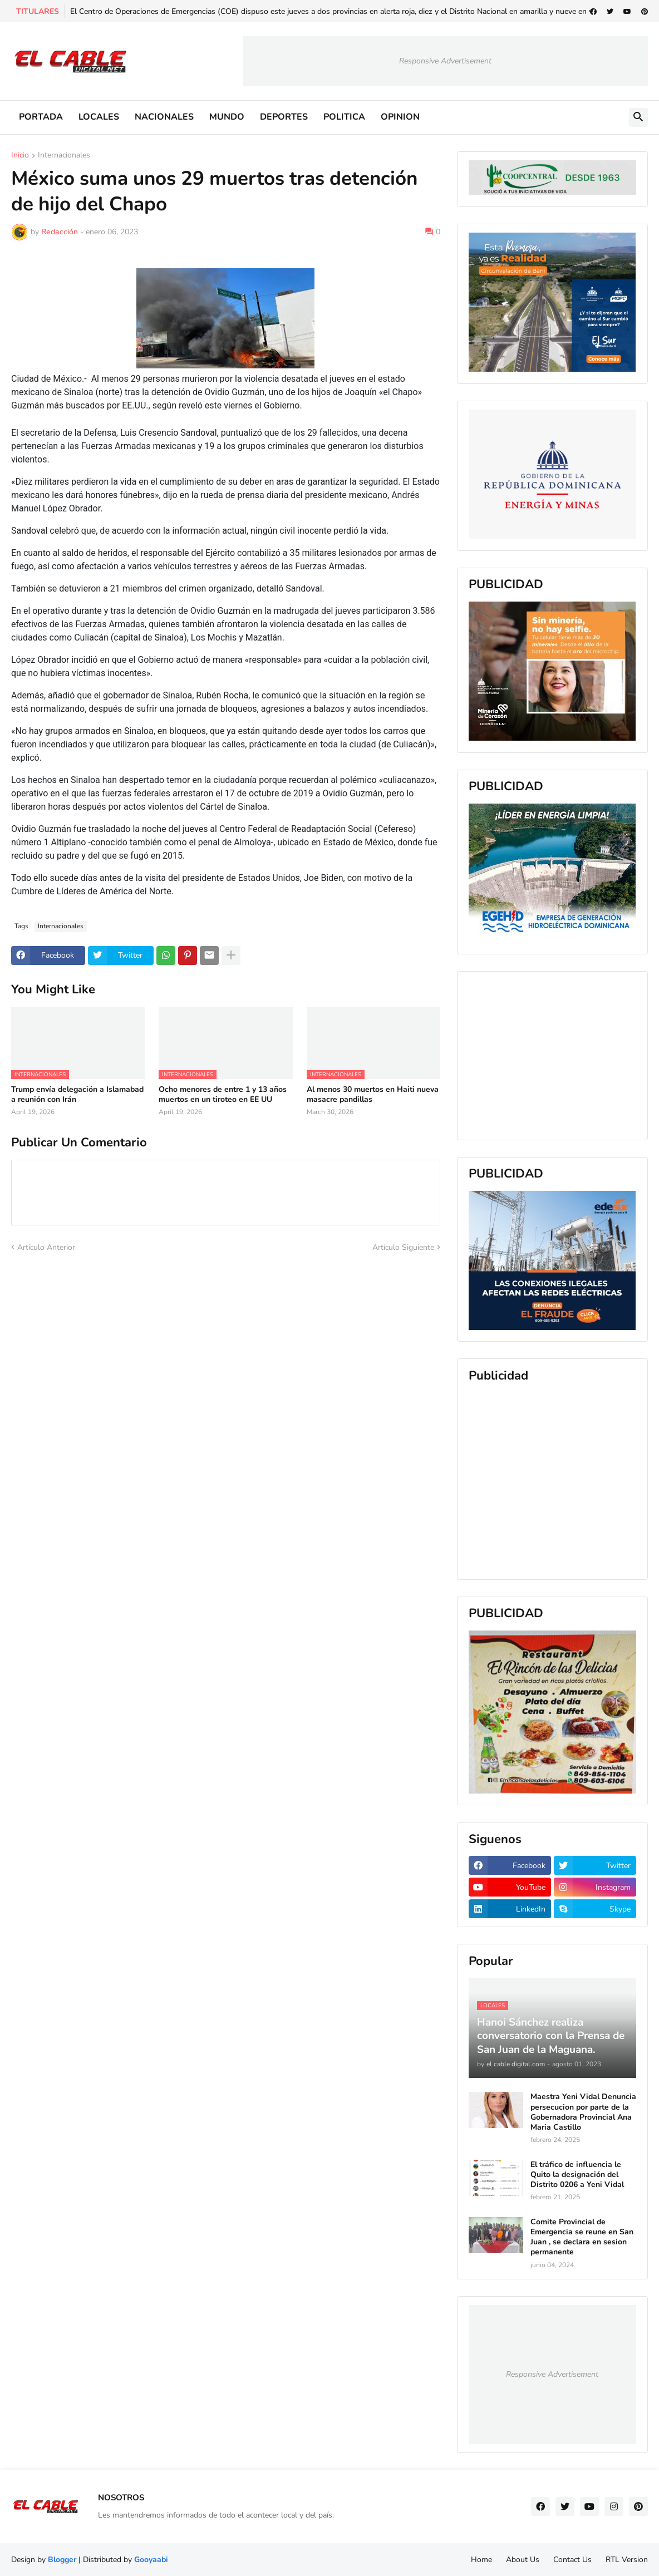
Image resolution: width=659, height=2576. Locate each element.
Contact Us (572, 2559)
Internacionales (64, 155)
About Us (522, 2559)
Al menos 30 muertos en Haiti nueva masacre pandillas (373, 1095)
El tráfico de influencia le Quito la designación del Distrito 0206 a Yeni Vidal (577, 2175)
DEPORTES (284, 117)
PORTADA (41, 117)
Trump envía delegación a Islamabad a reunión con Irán (77, 1095)
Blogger (62, 2559)
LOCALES (98, 117)
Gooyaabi (151, 2559)
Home (481, 2559)
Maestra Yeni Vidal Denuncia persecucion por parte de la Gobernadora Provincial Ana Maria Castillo (583, 2112)
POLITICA (344, 117)
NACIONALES (164, 117)
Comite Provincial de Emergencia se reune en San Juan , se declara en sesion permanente (581, 2237)
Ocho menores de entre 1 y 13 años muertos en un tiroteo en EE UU (223, 1095)
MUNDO (226, 117)
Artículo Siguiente (403, 1247)
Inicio (20, 155)
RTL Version (627, 2559)
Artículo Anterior (46, 1247)
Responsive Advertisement (445, 61)
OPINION (400, 117)
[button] (638, 117)
